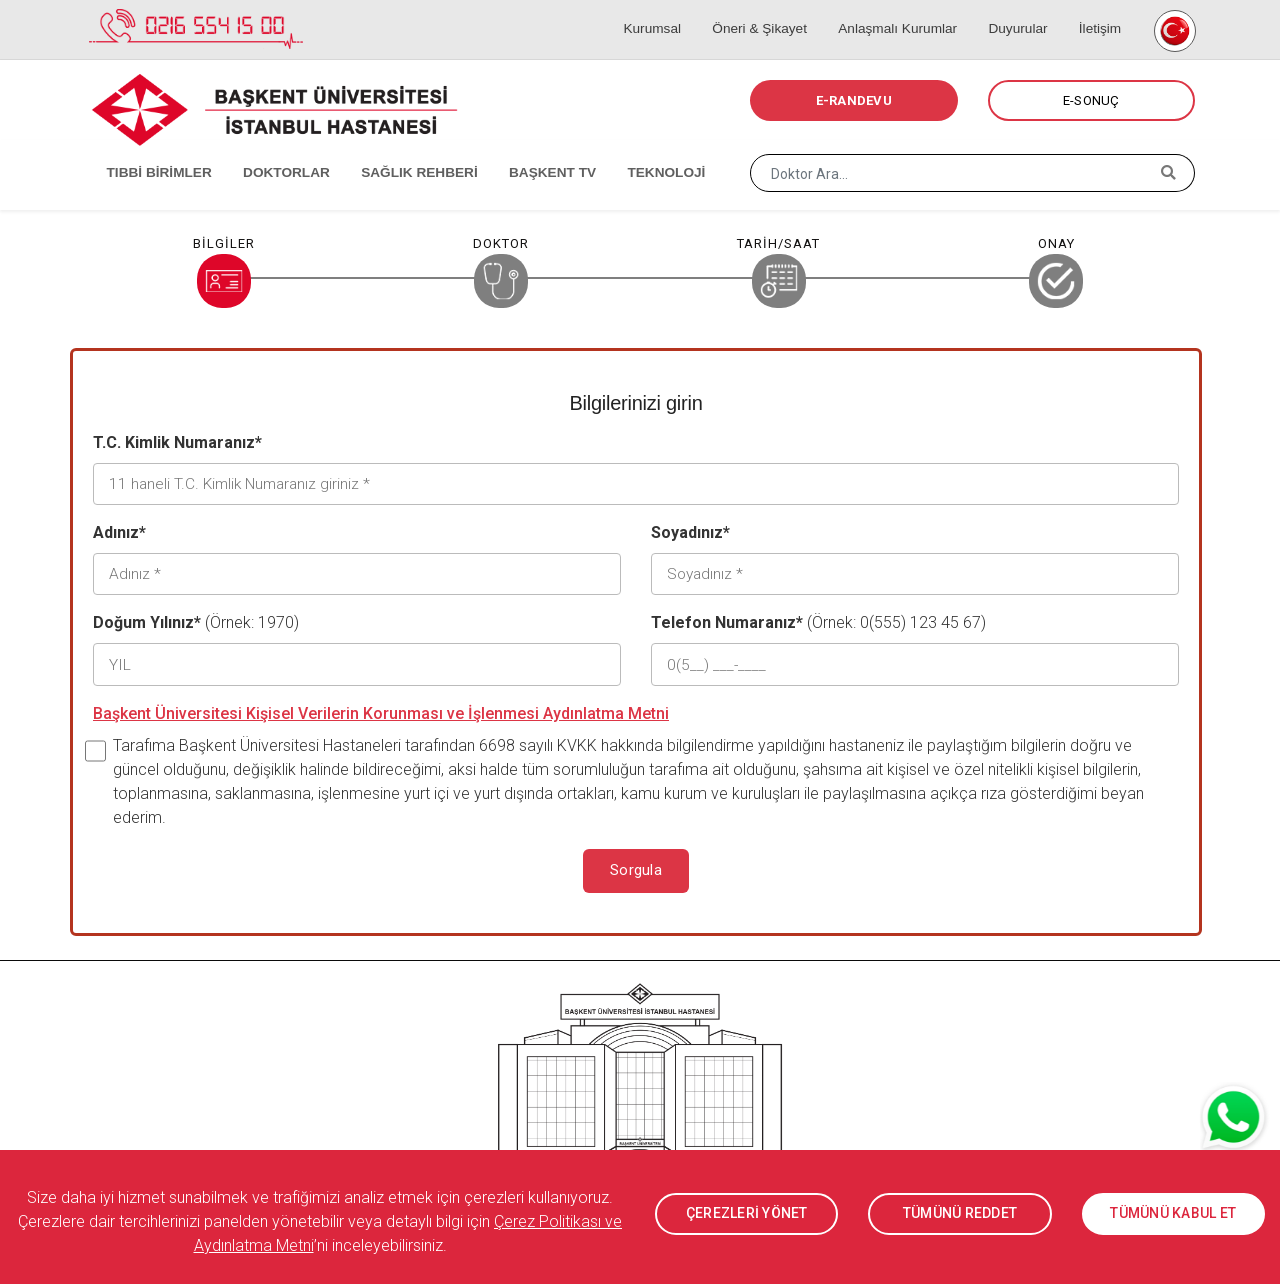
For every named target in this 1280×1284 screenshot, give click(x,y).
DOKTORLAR (272, 150)
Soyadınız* (690, 530)
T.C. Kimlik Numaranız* (177, 442)
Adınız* (119, 530)
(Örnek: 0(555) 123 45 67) (818, 618)
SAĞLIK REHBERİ (399, 150)
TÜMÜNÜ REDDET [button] (959, 1214)
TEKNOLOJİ (635, 150)
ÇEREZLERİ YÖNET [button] (747, 1214)
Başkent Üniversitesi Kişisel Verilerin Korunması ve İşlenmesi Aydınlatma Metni (381, 706)
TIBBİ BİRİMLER (150, 150)
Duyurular (1023, 10)
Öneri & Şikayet (775, 10)
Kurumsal (674, 10)
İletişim (1097, 10)
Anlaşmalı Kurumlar (908, 10)
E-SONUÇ (1091, 100)
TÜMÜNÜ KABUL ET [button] (1173, 1213)
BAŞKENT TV (527, 150)
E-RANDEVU (854, 100)
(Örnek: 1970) (196, 618)
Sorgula (636, 864)
